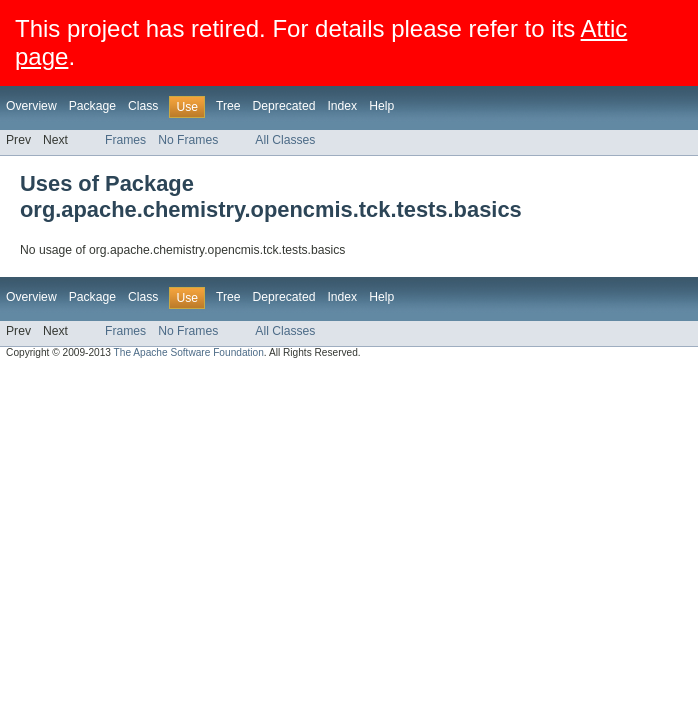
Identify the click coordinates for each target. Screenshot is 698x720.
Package (92, 106)
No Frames (188, 140)
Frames (125, 140)
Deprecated (284, 106)
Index (342, 106)
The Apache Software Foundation (189, 352)
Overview (31, 106)
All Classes (285, 140)
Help (381, 106)
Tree (228, 106)
